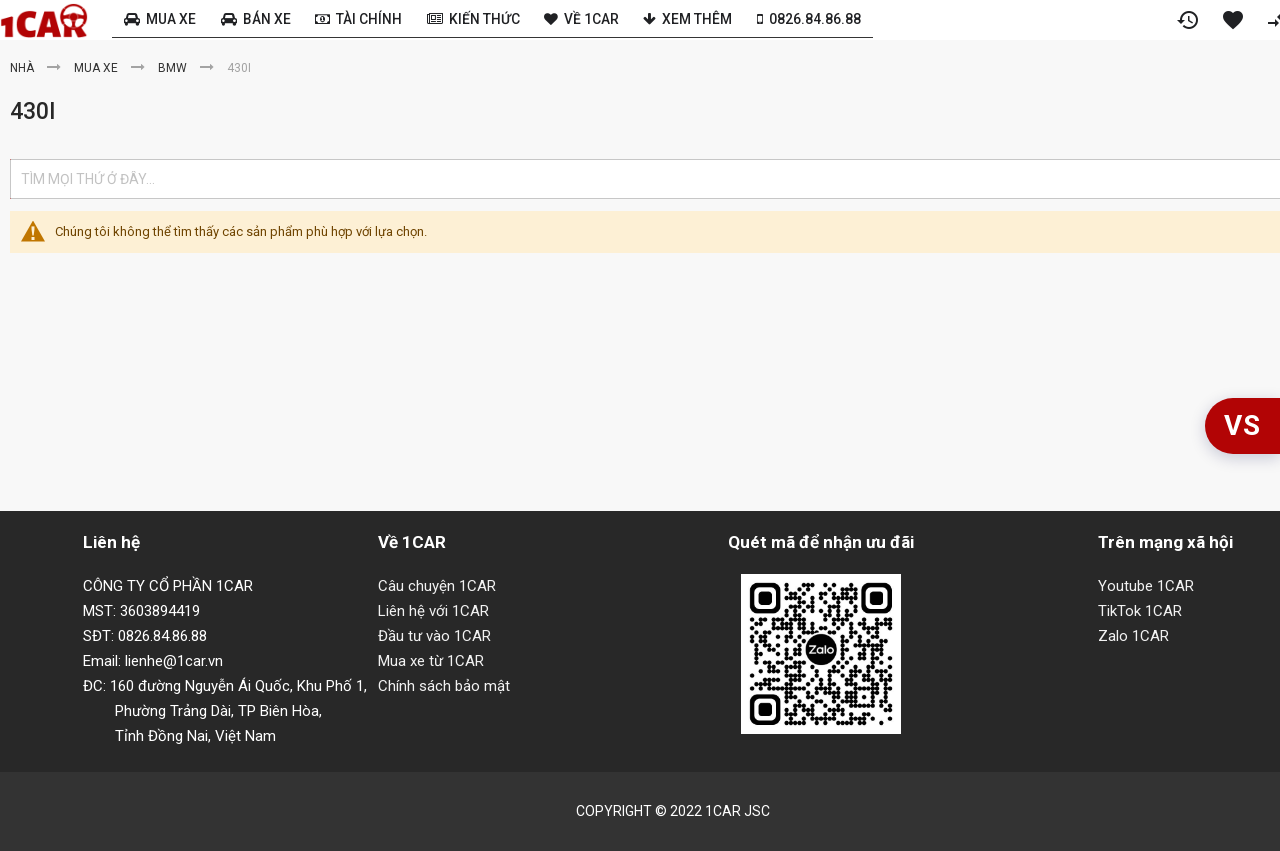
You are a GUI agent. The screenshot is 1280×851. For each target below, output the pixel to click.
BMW (174, 68)
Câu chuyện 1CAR (437, 586)
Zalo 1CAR (1133, 636)
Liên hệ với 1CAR (433, 611)
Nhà (23, 68)
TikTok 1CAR (1140, 611)
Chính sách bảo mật (444, 686)
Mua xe (97, 68)
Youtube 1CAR (1146, 586)
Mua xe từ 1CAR (431, 661)
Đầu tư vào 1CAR (434, 636)
